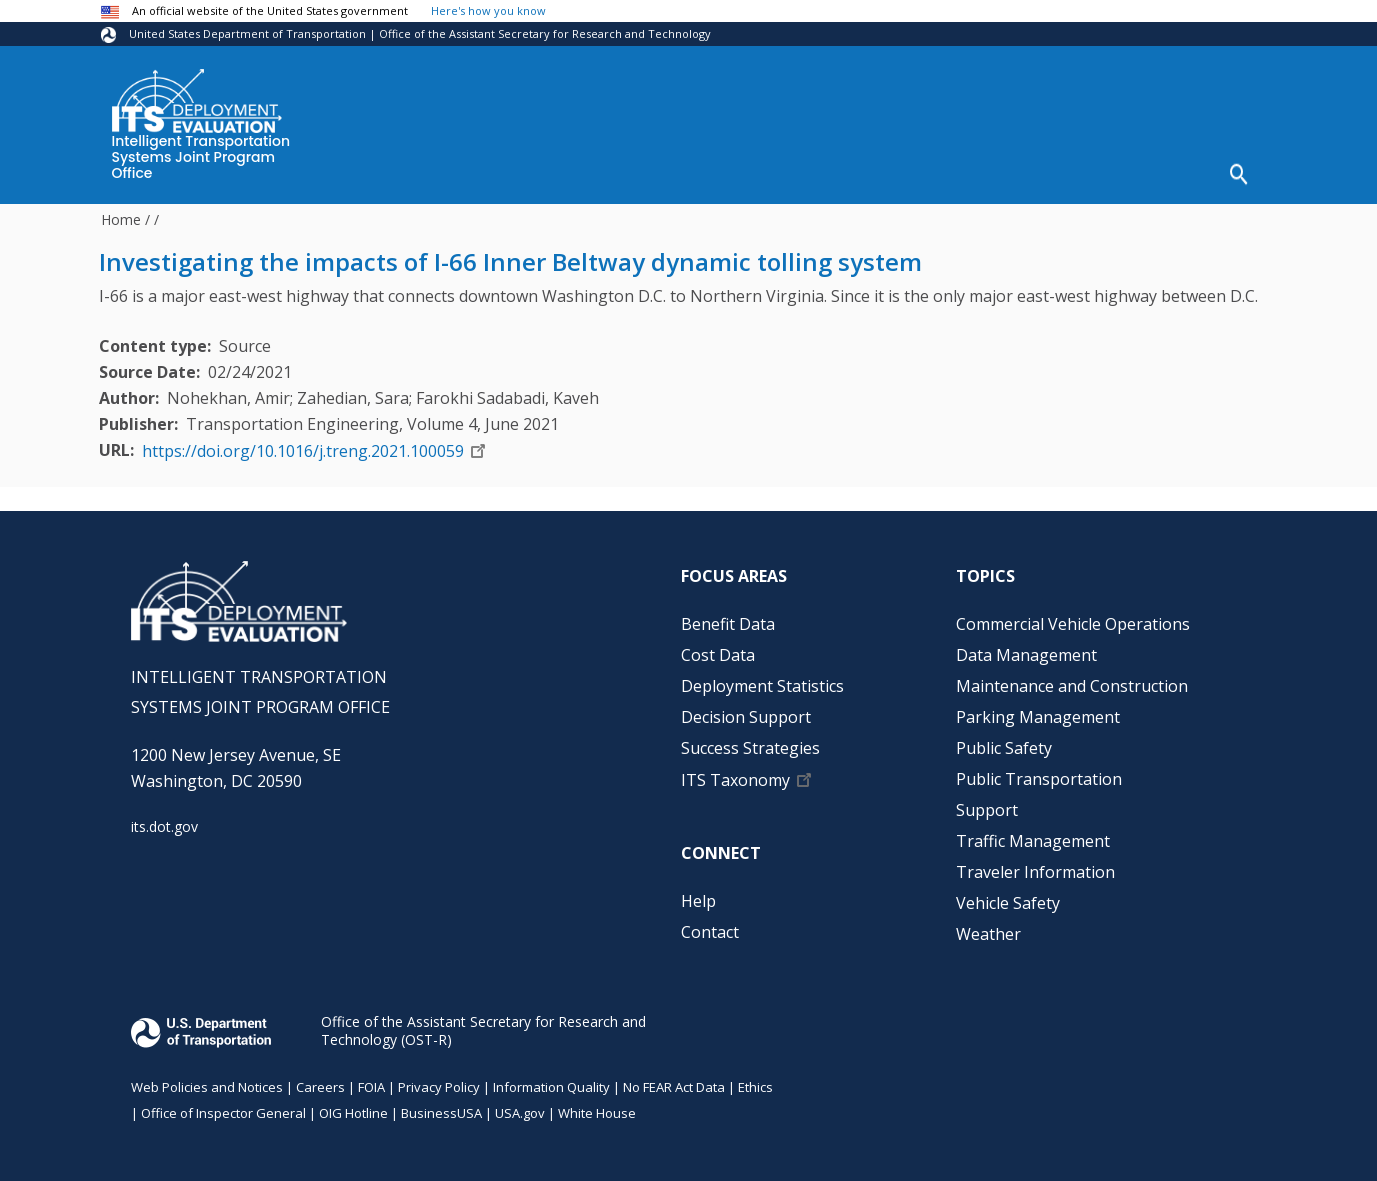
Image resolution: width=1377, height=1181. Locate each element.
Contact (710, 925)
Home (121, 212)
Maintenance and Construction (1072, 679)
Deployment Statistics (693, 171)
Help (1163, 171)
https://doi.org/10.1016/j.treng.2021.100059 (303, 444)
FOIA (371, 1080)
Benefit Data (423, 171)
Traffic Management (1033, 834)
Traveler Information (1035, 865)
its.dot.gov (164, 820)
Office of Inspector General (223, 1106)
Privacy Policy (439, 1080)
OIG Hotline (353, 1106)
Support (987, 803)
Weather (988, 927)
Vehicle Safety (1008, 896)
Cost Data (541, 171)
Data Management (1026, 648)
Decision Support (874, 171)
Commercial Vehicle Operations (1073, 617)
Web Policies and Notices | (213, 1080)
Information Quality (551, 1080)
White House (597, 1106)
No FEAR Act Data (674, 1080)
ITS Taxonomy (735, 773)
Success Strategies (1042, 171)
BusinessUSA (441, 1106)
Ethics (755, 1080)
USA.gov (520, 1106)
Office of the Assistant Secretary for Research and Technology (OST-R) (483, 1023)
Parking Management (1038, 710)
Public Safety (1004, 741)
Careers (320, 1080)
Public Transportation (1039, 772)
